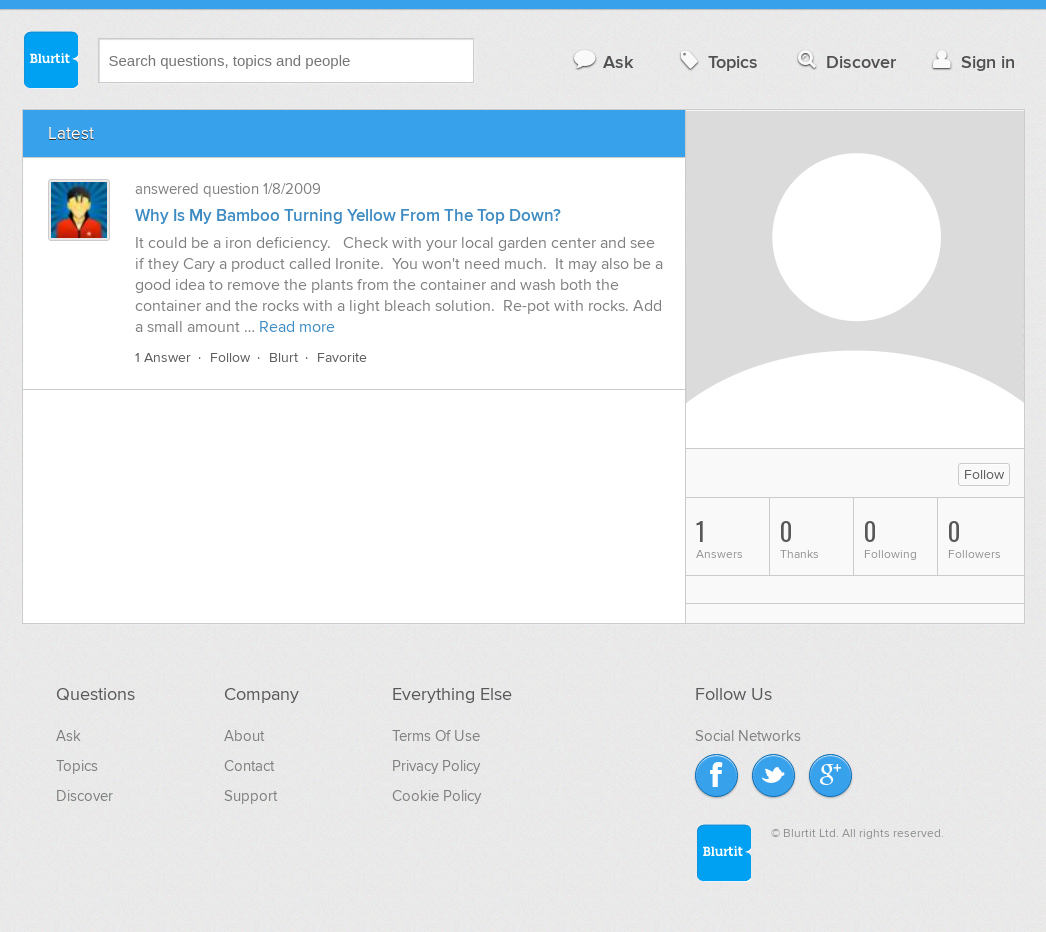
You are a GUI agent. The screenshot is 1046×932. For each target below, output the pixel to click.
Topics (716, 61)
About (244, 736)
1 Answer (163, 357)
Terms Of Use (436, 736)
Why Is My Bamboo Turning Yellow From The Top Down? (348, 216)
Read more (297, 327)
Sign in (971, 61)
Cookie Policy (436, 796)
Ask (602, 61)
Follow (230, 357)
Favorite (342, 357)
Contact (249, 766)
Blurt (283, 357)
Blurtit (50, 59)
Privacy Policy (436, 766)
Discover (844, 61)
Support (250, 796)
